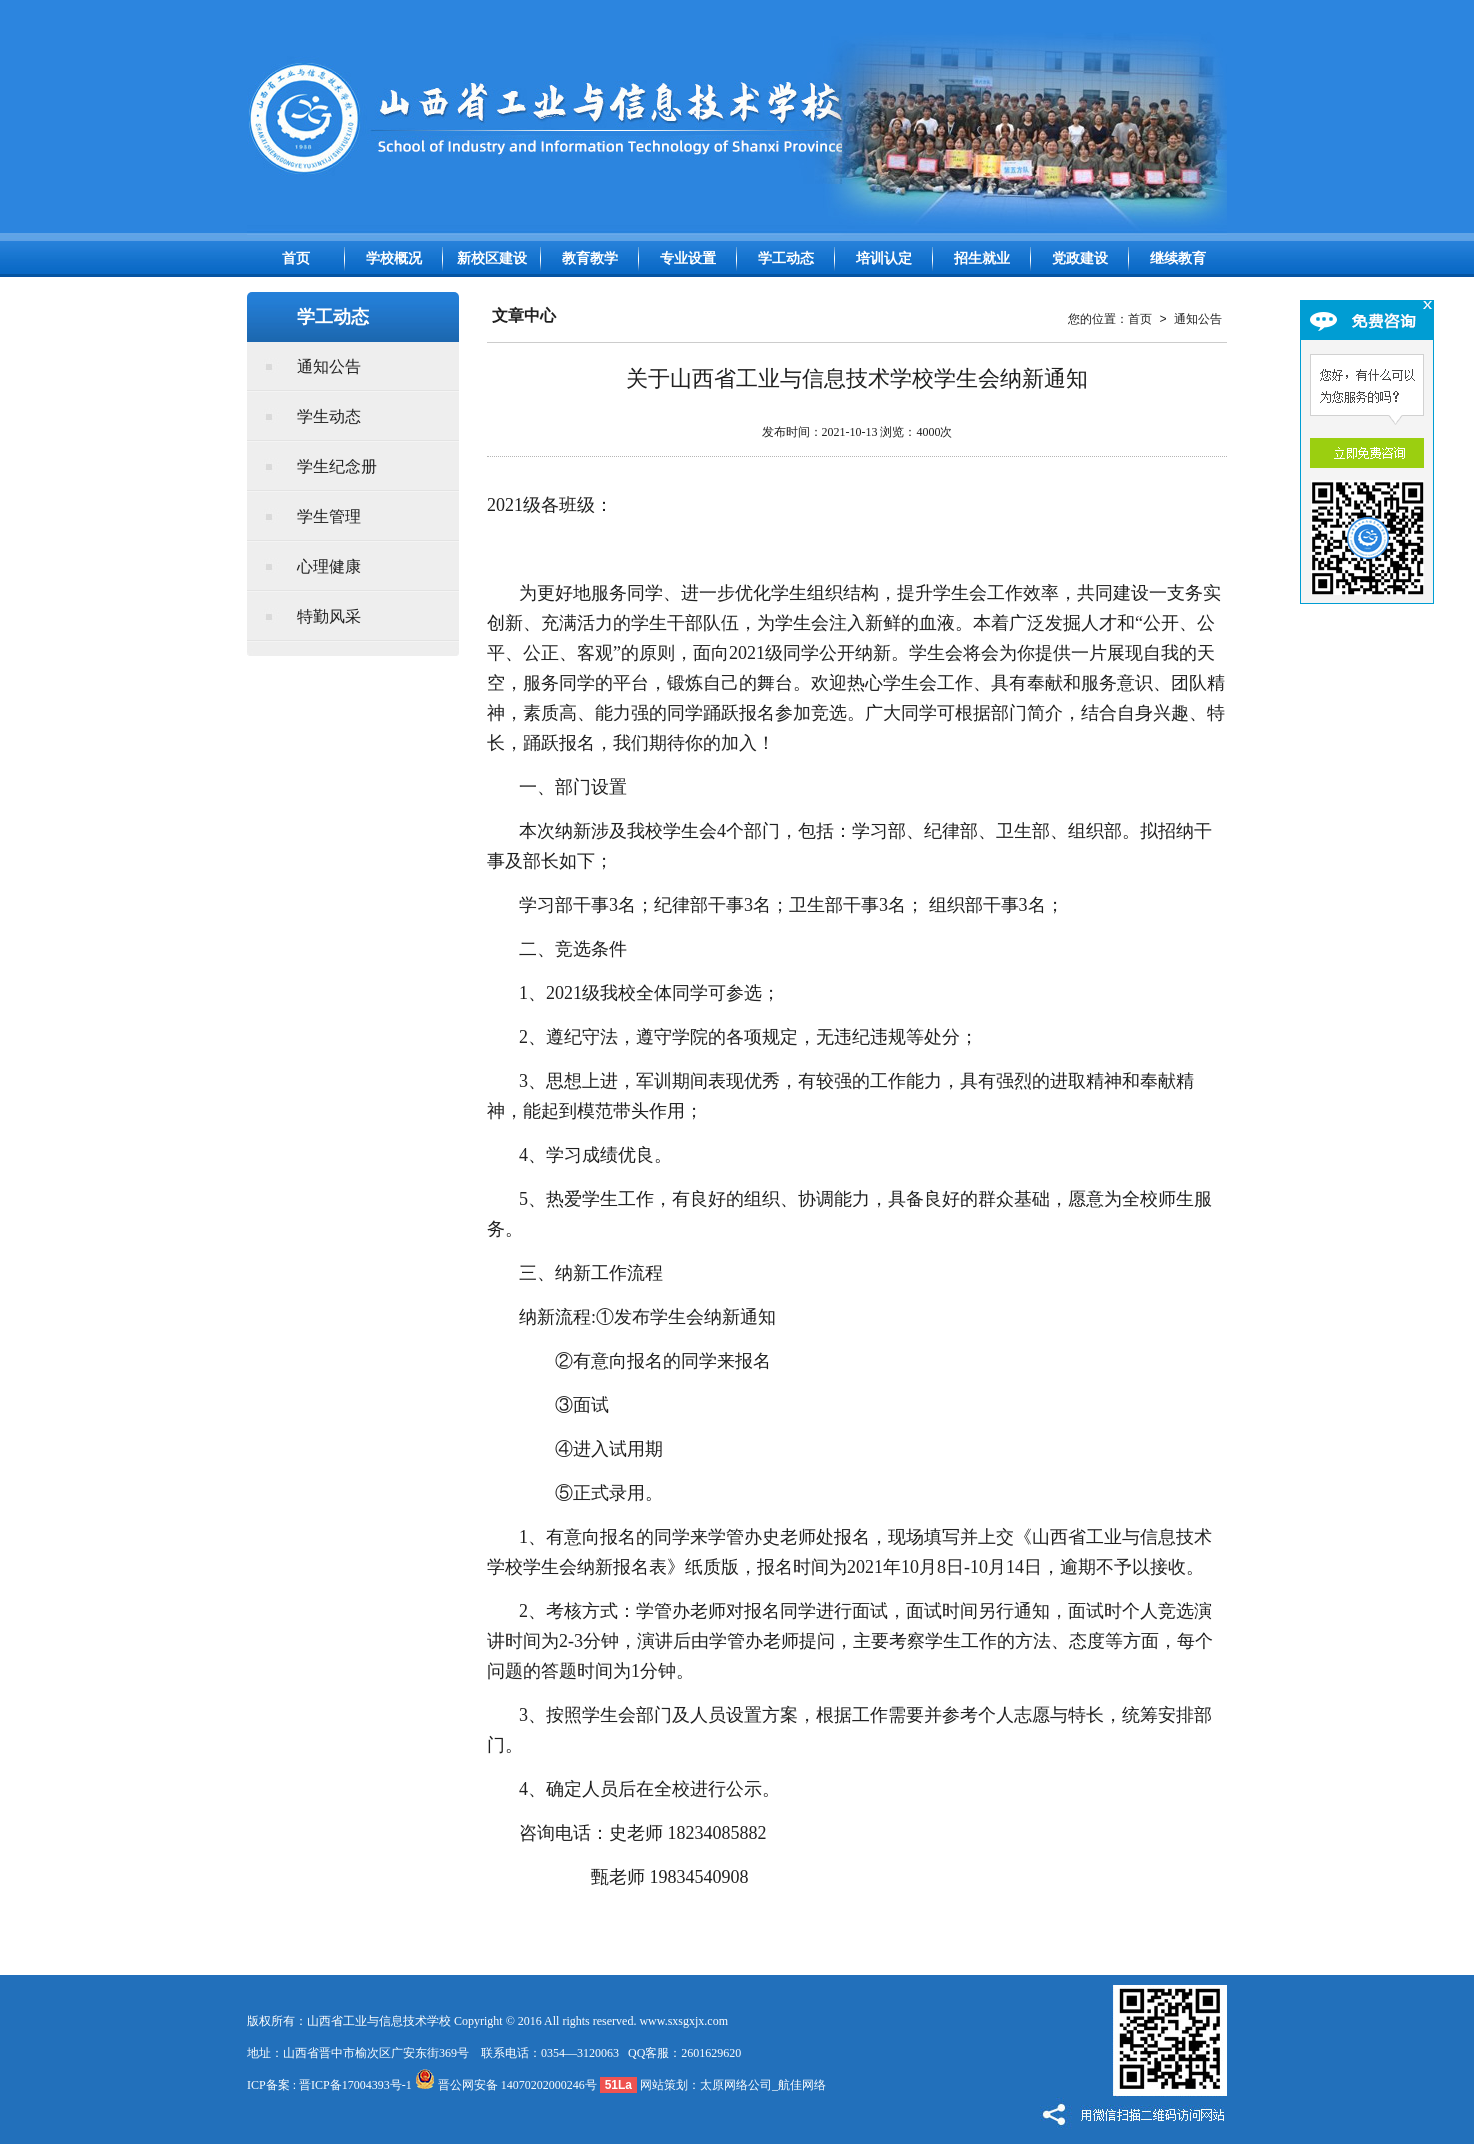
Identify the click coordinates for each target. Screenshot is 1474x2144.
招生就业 (982, 258)
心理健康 (329, 566)
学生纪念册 (337, 466)
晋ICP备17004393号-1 (355, 2085)
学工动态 (786, 258)
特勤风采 (329, 616)
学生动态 (329, 416)
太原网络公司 (736, 2085)
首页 (296, 258)
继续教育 (1178, 258)
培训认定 (884, 258)
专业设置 (688, 258)
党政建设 (1080, 258)
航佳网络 (802, 2085)
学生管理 (329, 516)
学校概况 (394, 258)
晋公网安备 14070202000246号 (506, 2085)
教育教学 (590, 258)
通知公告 (329, 366)
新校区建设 (492, 258)
